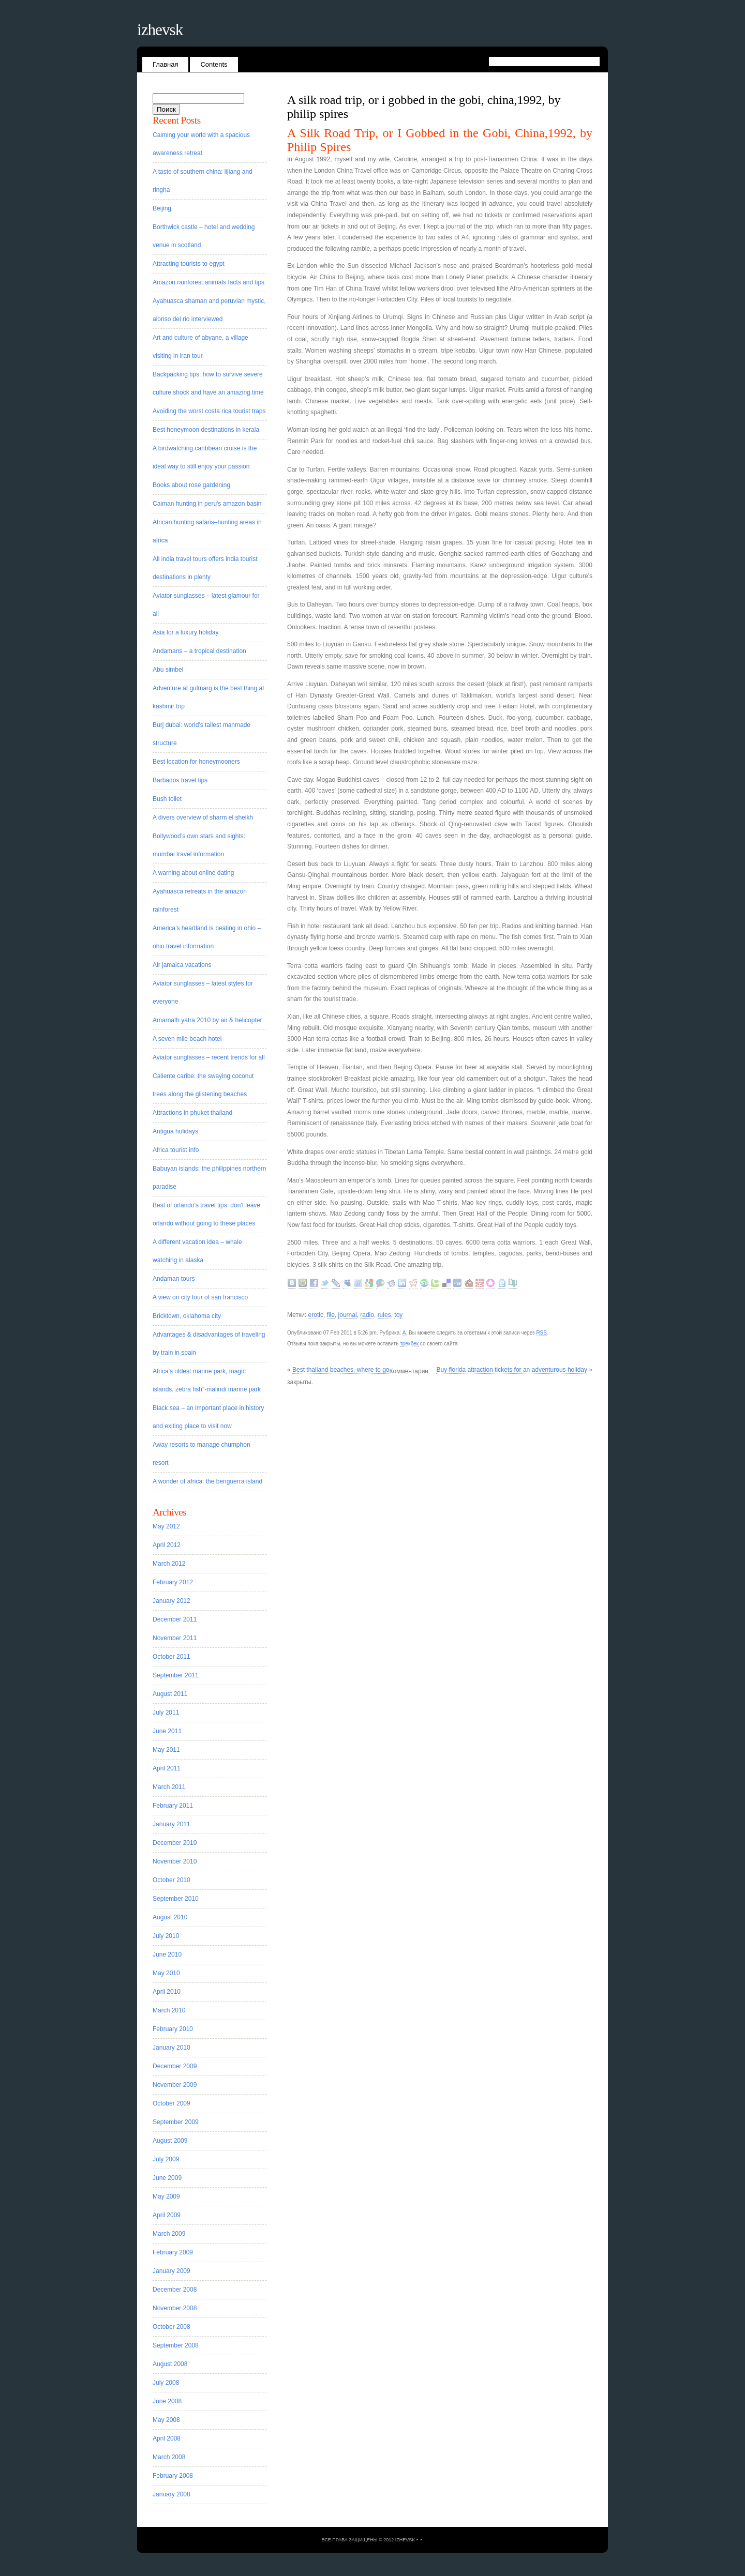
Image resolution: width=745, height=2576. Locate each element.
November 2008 (175, 2308)
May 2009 (166, 2196)
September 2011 (176, 1675)
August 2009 (170, 2140)
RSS (541, 1333)
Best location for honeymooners (196, 761)
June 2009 (167, 2177)
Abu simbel (168, 669)
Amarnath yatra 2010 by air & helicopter (207, 1020)
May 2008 (166, 2419)
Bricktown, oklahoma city (187, 1316)
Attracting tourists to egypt (189, 263)
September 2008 (176, 2345)
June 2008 (167, 2401)
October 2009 (171, 2103)
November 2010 (175, 1861)
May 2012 (166, 1526)
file (331, 1315)
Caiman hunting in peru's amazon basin (207, 503)
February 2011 (173, 1805)
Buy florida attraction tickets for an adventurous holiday (511, 1369)
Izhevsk (160, 30)
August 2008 (170, 2364)
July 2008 (166, 2382)
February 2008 (173, 2475)
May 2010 (166, 1973)
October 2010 (171, 1880)
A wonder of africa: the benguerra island (207, 1481)
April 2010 (167, 1991)
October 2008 (171, 2326)
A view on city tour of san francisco (200, 1297)
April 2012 (167, 1545)
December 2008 (175, 2289)
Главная (165, 64)
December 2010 (175, 1842)
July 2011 (166, 1712)
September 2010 (176, 1898)
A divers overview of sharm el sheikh (203, 817)
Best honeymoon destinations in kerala (206, 429)
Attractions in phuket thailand (192, 1112)
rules (384, 1315)
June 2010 (167, 1954)
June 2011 (167, 1731)
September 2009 (176, 2122)
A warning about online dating (193, 872)
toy (398, 1315)
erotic (315, 1315)
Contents (213, 64)
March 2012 (169, 1563)
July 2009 (166, 2159)
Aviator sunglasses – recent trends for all (209, 1057)
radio (367, 1315)
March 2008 (169, 2457)
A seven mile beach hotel (187, 1038)
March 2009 (169, 2233)
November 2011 (175, 1638)
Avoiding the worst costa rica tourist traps (209, 411)
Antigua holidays (175, 1131)
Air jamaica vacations (182, 964)
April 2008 (167, 2438)
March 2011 (169, 1787)
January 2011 (171, 1824)
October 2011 (171, 1656)
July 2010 (166, 1935)
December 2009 (175, 2066)
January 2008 (171, 2494)
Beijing (162, 208)
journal (347, 1315)
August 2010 (170, 1917)
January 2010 (171, 2047)
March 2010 (169, 2010)
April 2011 (167, 1768)
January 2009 (171, 2271)
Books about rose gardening (191, 485)
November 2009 (175, 2084)
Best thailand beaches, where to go (340, 1369)
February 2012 (173, 1582)
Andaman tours (174, 1278)
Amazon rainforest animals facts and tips (208, 282)
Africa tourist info (176, 1150)
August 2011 (170, 1694)
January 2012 (171, 1600)
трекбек (409, 1343)
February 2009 (173, 2252)
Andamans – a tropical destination (199, 651)
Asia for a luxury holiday (185, 632)
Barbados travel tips (180, 780)
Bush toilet (167, 798)
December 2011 (175, 1619)
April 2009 (167, 2215)
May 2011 (166, 1749)
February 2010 (173, 2029)
